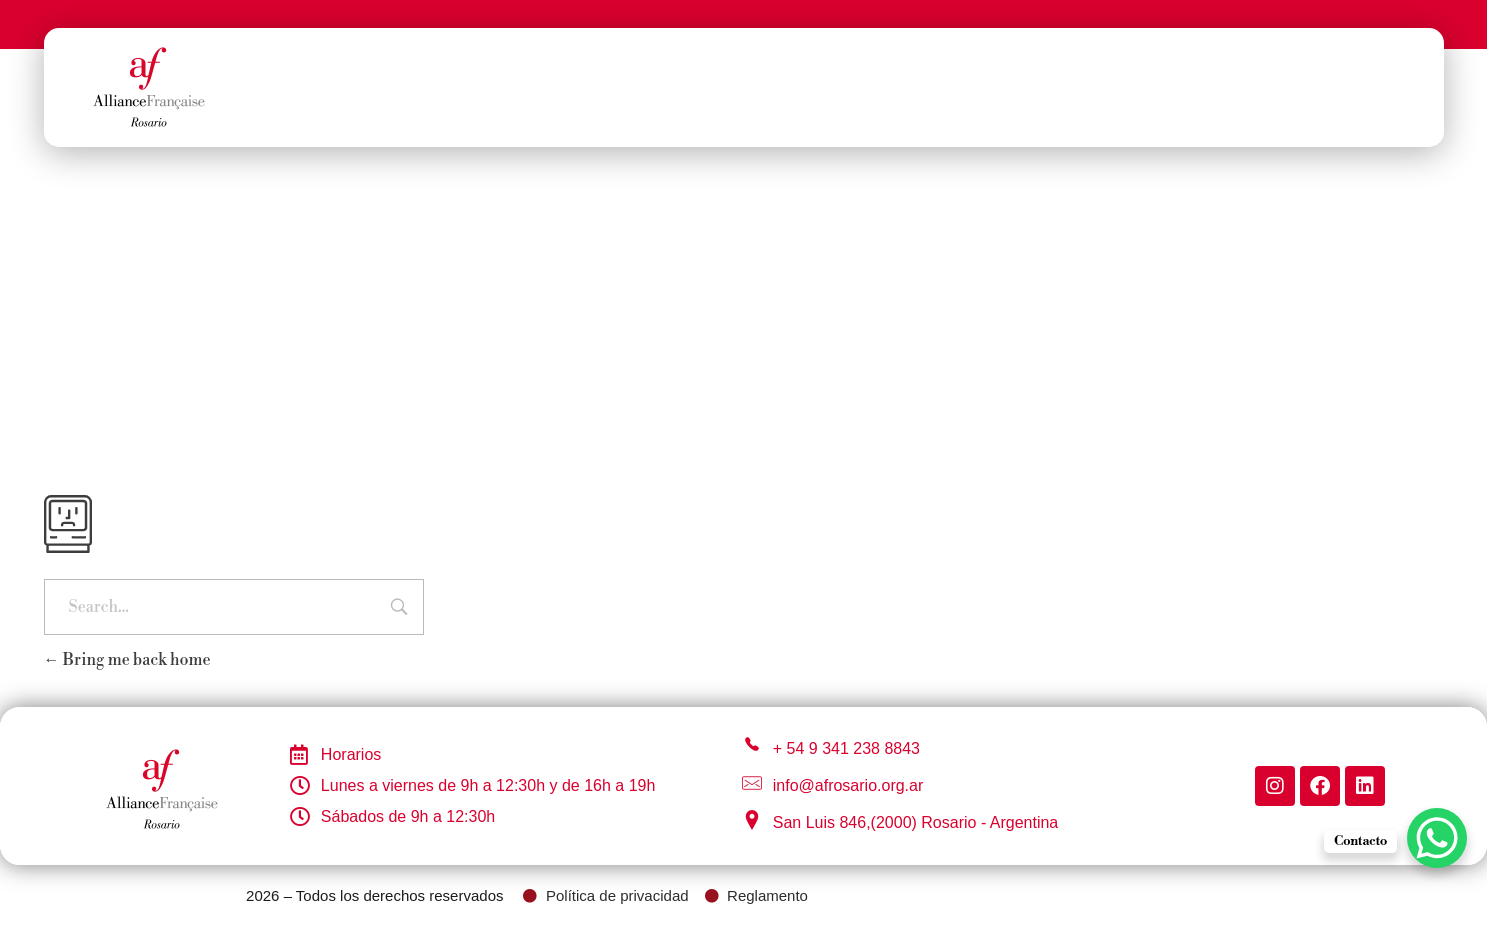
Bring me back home (127, 660)
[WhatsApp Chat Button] (1437, 838)
